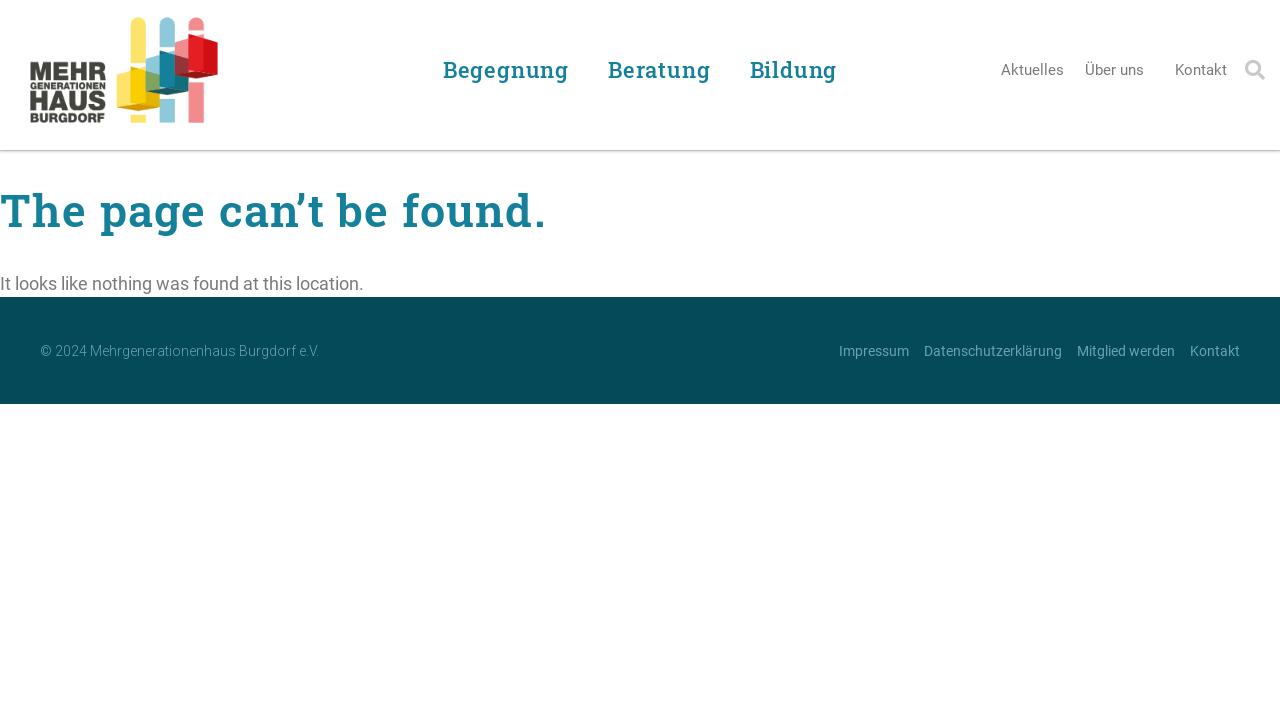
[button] (1255, 70)
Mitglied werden (1126, 351)
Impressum (874, 351)
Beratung (664, 69)
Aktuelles (1032, 70)
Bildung (799, 69)
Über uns (1119, 70)
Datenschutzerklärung (993, 351)
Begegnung (511, 69)
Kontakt (1201, 70)
